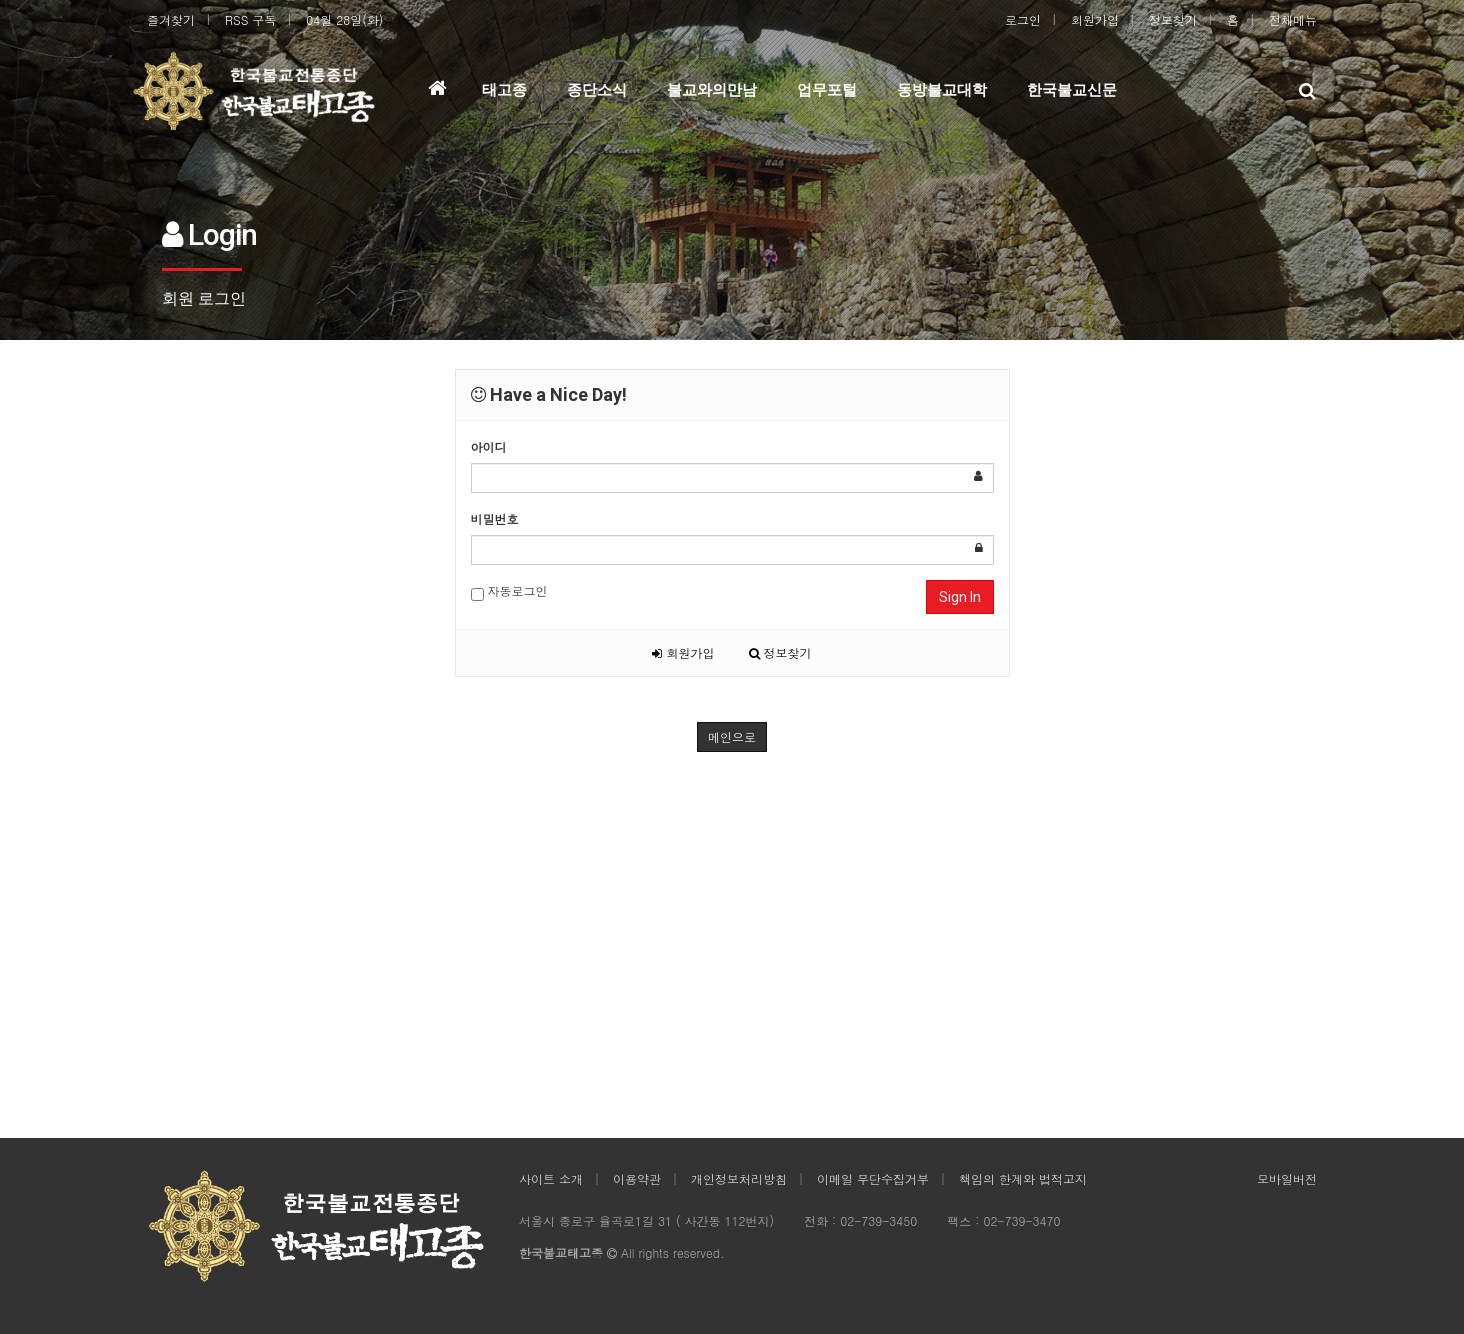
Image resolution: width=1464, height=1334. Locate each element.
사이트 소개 (551, 1178)
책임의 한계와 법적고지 (1023, 1178)
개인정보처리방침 (739, 1178)
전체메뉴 (1293, 19)
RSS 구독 (250, 19)
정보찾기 (1173, 19)
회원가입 (1095, 19)
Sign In (960, 597)
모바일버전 (1287, 1178)
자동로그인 (509, 591)
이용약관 (637, 1178)
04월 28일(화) (344, 19)
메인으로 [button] (732, 736)
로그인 (1023, 19)
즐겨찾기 (171, 19)
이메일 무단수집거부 (873, 1178)
